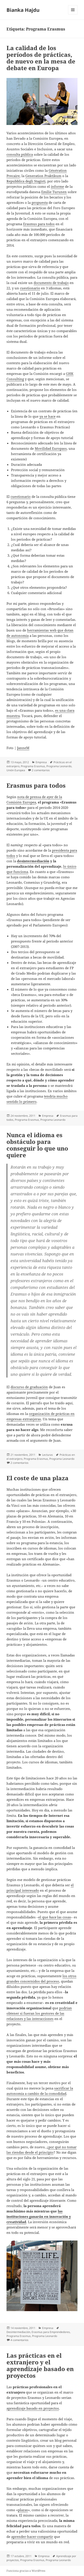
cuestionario (30, 288)
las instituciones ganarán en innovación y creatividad (38, 2216)
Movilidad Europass (51, 448)
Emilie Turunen (54, 192)
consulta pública (19, 154)
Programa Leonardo (58, 766)
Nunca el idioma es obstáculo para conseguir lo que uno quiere (37, 1145)
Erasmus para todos (39, 224)
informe (57, 186)
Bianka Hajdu (22, 9)
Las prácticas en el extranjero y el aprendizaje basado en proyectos (40, 2365)
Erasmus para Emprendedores (51, 2332)
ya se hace (47, 416)
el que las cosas (54, 1917)
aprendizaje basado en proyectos (32, 2408)
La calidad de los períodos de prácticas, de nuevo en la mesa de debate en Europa (40, 58)
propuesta (40, 202)
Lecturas (47, 1455)
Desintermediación (18, 2332)
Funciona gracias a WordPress (25, 2571)
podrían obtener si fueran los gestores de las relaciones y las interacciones (39, 2013)
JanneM (23, 748)
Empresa (41, 762)
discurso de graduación (29, 1387)
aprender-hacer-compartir (32, 2536)
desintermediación (33, 861)
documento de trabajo (51, 282)
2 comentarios (41, 770)
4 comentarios (19, 2340)
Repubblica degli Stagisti (25, 181)
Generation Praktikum (43, 176)
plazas (23, 2510)
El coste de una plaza (37, 1478)
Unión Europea (15, 770)
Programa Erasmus (33, 766)
